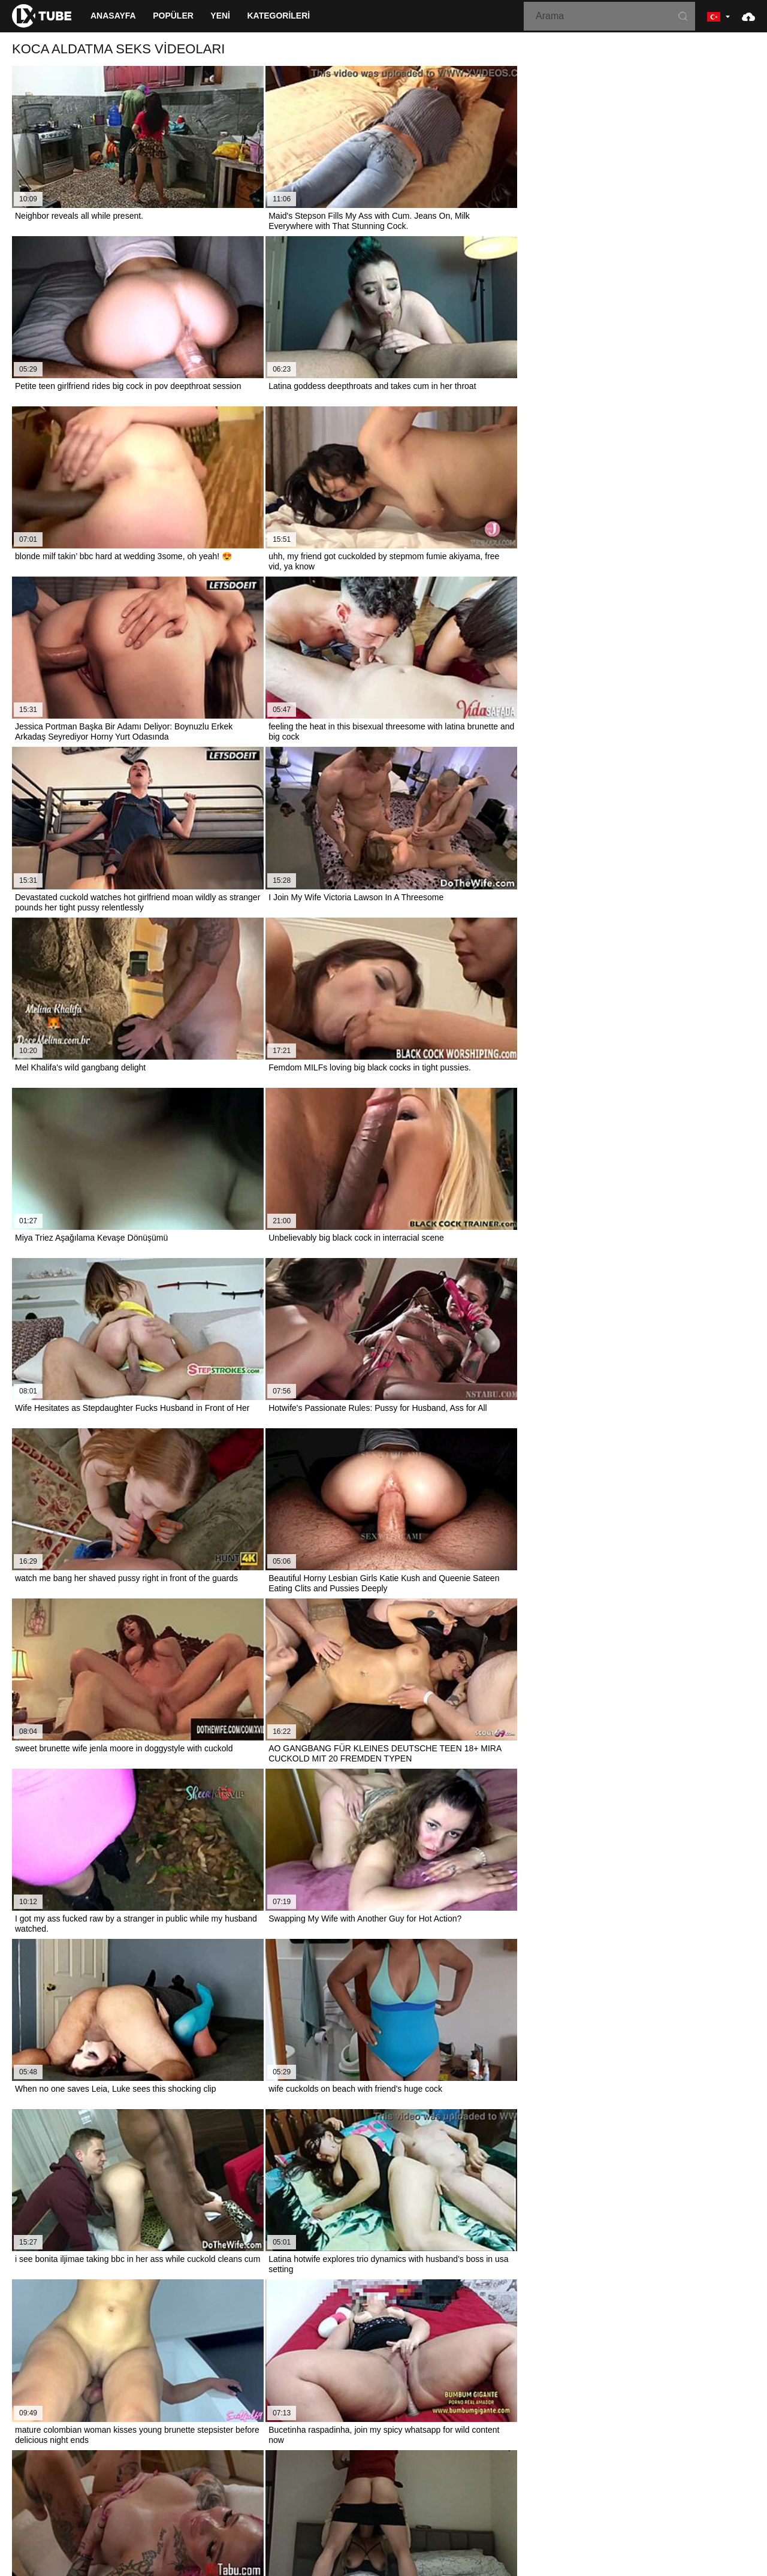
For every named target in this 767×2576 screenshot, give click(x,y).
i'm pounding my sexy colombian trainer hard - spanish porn (132, 2231)
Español (624, 2476)
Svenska (149, 2488)
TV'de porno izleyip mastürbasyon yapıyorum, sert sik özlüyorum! (142, 2093)
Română (720, 2476)
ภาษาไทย (257, 2476)
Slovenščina (99, 2476)
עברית (657, 2476)
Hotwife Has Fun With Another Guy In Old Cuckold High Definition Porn (153, 2176)
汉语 (290, 2488)
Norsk (222, 2476)
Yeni (220, 15)
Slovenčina (149, 2476)
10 (517, 1455)
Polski (686, 2476)
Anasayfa (113, 15)
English (223, 2488)
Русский (187, 2488)
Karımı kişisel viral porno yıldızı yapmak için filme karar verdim (136, 2121)
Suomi (357, 2476)
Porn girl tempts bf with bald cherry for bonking (107, 2148)
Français (392, 2476)
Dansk (622, 2488)
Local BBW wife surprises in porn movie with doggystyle (124, 2066)
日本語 (325, 2476)
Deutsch (259, 2488)
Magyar (417, 2488)
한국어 (293, 2476)
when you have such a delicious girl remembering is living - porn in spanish (160, 2204)
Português (503, 2488)
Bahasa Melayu (367, 2488)
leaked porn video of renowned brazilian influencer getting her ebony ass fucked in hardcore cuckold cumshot (224, 2038)
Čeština (469, 2476)
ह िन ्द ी (457, 2488)
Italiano (542, 2488)
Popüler (173, 15)
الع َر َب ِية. (583, 2476)
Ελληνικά (431, 2476)
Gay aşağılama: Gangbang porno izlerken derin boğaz (121, 2011)
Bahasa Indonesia (524, 2476)
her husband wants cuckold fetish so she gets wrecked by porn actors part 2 (162, 1983)
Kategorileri (278, 15)
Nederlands (48, 2476)
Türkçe (318, 2488)
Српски (190, 2476)
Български (583, 2488)
